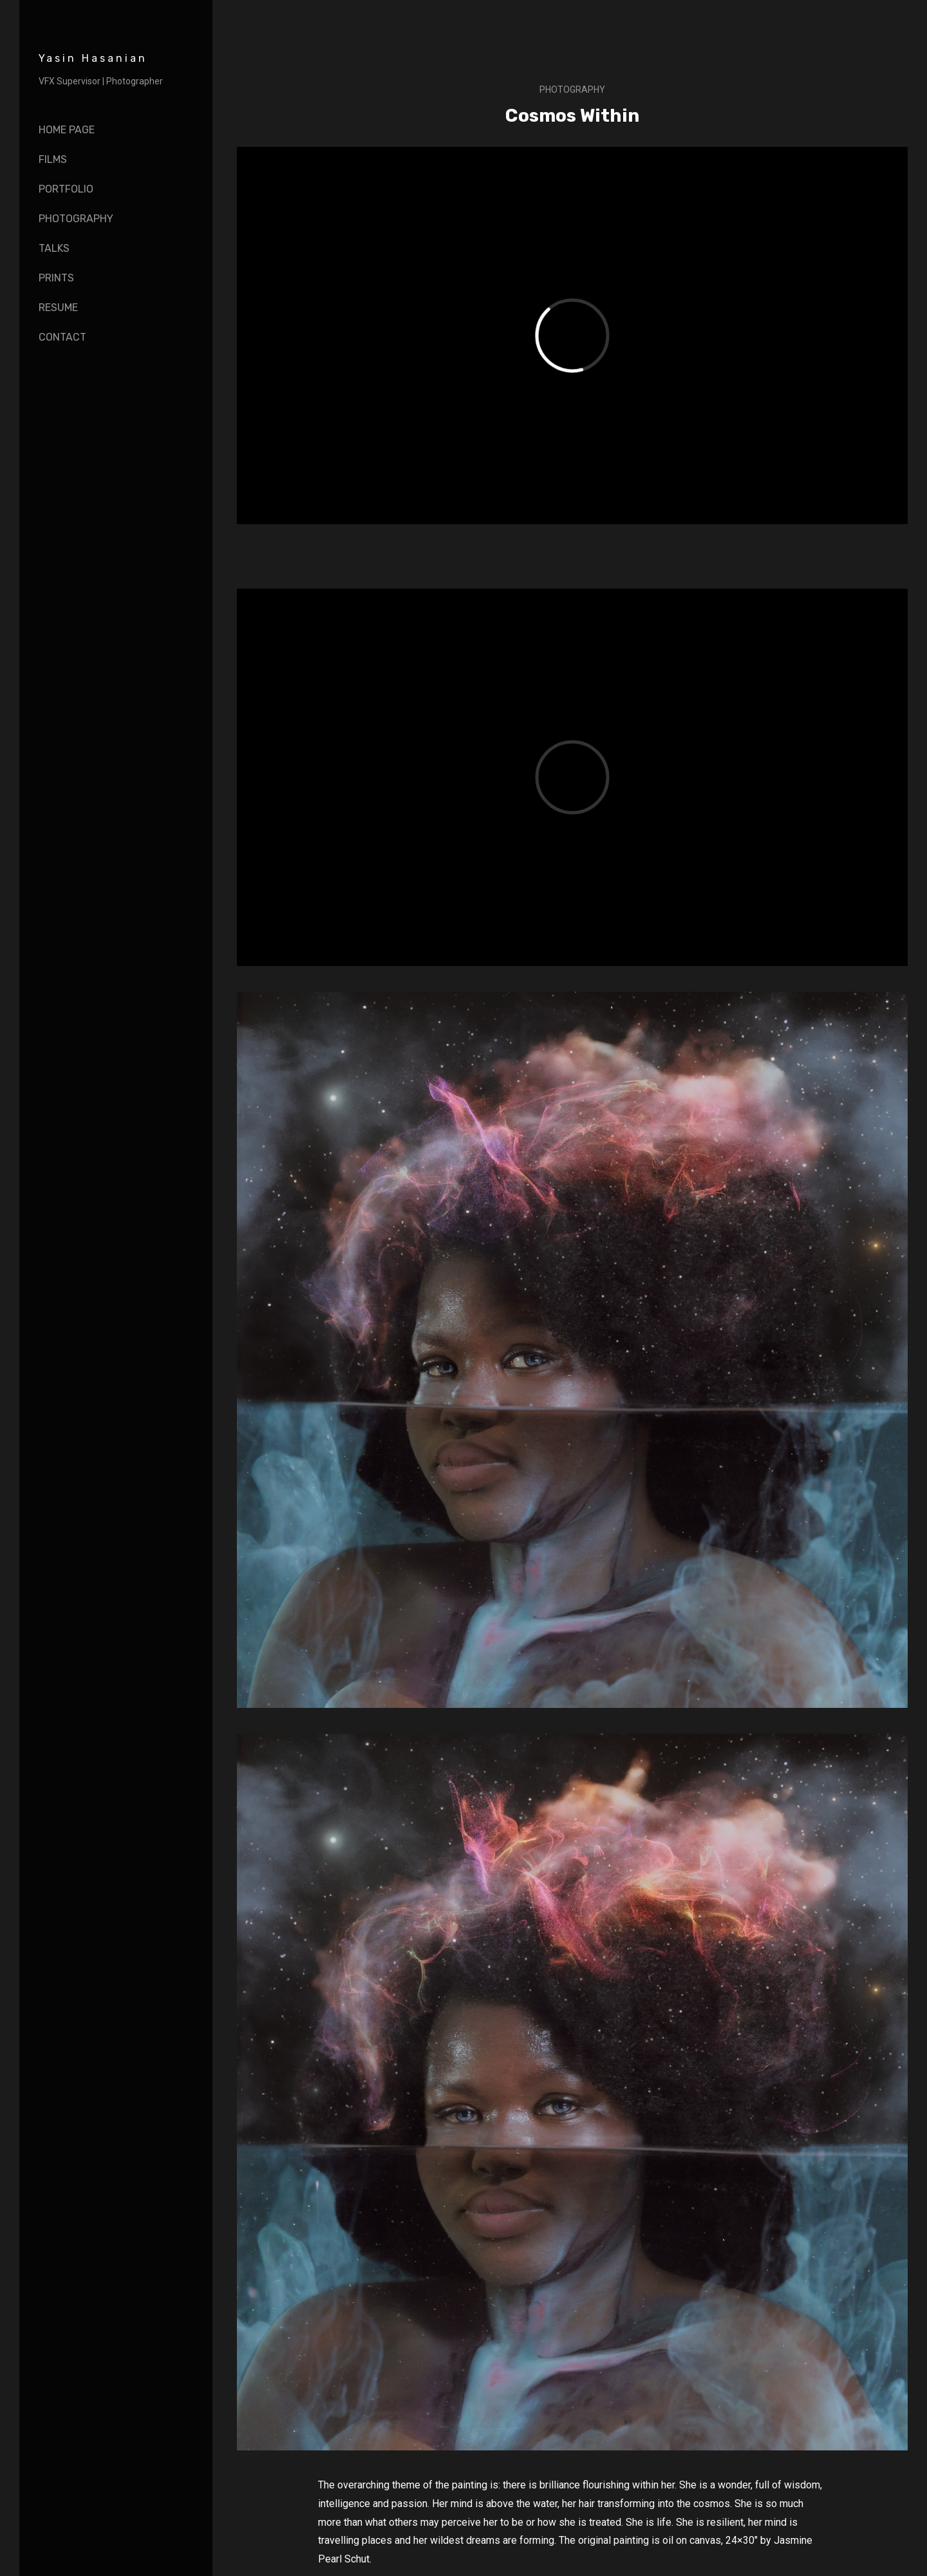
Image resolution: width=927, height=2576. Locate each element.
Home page (67, 130)
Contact (62, 337)
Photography (76, 219)
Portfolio (66, 189)
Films (53, 159)
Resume (58, 307)
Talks (54, 248)
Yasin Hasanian (93, 58)
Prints (56, 278)
